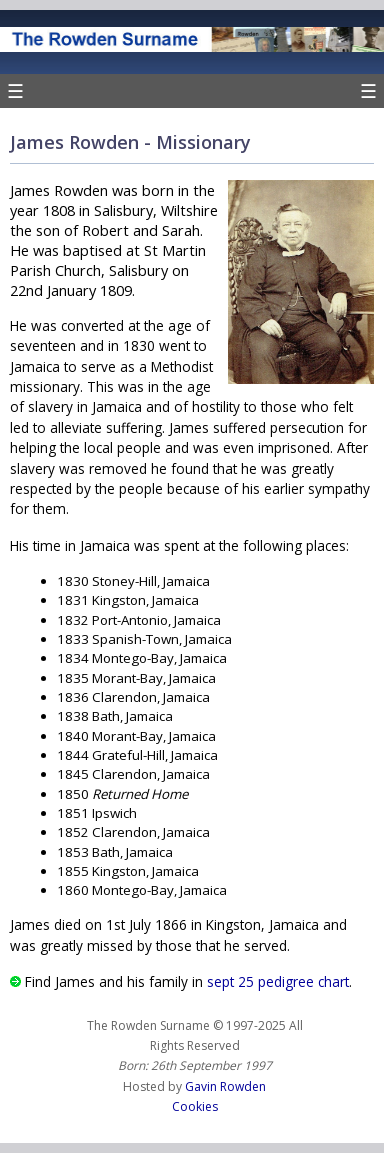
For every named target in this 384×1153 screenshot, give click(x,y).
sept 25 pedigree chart (278, 981)
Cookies (195, 1106)
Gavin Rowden (225, 1086)
